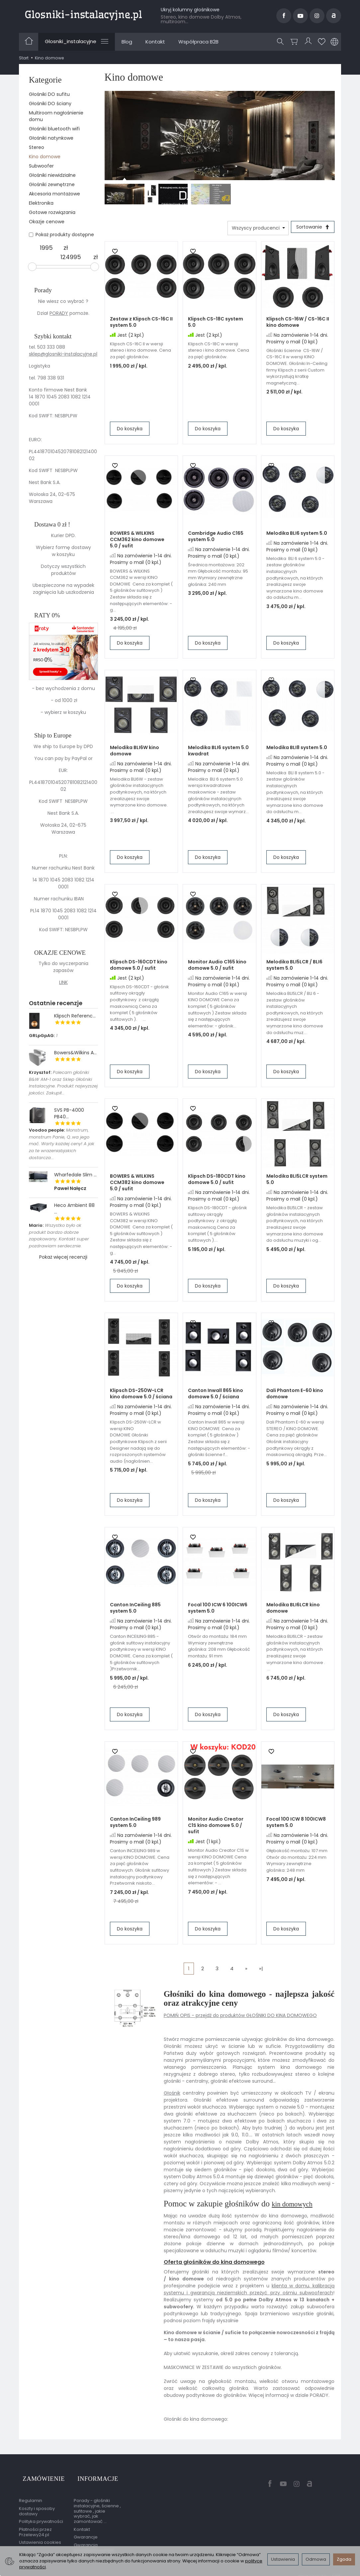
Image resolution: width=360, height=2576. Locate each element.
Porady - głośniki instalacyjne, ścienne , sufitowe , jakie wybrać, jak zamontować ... (97, 2504)
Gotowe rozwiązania (52, 212)
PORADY (58, 313)
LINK (63, 982)
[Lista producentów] (254, 228)
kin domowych (296, 2205)
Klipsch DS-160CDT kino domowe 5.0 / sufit (138, 966)
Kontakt (155, 41)
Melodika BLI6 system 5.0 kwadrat (218, 752)
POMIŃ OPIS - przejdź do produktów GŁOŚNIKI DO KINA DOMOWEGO (240, 2017)
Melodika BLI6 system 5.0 (296, 535)
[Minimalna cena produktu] (46, 247)
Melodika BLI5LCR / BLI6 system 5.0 (294, 966)
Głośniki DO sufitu (49, 94)
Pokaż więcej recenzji (63, 1257)
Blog (127, 41)
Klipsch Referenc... (75, 1015)
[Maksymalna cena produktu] (70, 257)
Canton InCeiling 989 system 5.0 (135, 1824)
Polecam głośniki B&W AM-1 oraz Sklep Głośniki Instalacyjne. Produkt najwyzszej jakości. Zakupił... (63, 1082)
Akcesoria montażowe (54, 193)
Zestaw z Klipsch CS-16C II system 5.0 (141, 323)
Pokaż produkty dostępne (61, 234)
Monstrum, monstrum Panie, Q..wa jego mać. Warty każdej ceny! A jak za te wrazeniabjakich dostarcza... (61, 1144)
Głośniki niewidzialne (52, 175)
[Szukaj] (282, 42)
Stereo (36, 147)
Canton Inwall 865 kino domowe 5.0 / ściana (215, 1395)
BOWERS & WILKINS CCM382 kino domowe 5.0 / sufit (137, 1184)
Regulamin (30, 2493)
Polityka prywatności (41, 2514)
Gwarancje (86, 2530)
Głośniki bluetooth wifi (54, 128)
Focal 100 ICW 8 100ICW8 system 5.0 (296, 1824)
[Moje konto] (309, 42)
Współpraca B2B (198, 41)
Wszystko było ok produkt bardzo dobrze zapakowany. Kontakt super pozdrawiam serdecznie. (59, 1235)
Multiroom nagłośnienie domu (56, 116)
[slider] (32, 266)
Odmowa (316, 2559)
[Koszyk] (295, 42)
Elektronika (41, 203)
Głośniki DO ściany (50, 103)
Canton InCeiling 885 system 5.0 (135, 1609)
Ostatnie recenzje (55, 1003)
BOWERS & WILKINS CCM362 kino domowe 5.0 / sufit (137, 541)
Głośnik (172, 2094)
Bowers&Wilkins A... (75, 1052)
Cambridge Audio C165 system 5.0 (215, 538)
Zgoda (344, 2559)
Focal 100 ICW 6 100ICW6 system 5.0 (217, 1609)
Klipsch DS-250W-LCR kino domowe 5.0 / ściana (141, 1395)
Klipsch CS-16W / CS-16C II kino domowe (297, 323)
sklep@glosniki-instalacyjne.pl (63, 354)
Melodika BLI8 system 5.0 (296, 749)
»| (261, 1970)
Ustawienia (283, 2559)
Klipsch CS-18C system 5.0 (215, 323)
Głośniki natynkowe (51, 138)
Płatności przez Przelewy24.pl (35, 2525)
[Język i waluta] (334, 42)
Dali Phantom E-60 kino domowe (294, 1395)
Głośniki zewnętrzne (52, 184)
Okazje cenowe (46, 221)
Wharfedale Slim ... (75, 1174)
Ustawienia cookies (40, 2535)
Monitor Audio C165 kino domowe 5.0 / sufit (217, 966)
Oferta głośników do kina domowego (214, 2264)
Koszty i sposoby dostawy (37, 2504)
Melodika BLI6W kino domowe (134, 752)
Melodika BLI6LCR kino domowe (293, 1609)
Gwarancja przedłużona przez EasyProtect (94, 2543)
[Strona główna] (83, 14)
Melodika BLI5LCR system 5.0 (296, 1181)
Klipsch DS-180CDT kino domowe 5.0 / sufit (216, 1181)
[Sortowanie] (310, 228)
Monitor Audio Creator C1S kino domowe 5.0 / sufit (215, 1827)
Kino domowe (44, 156)
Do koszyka (129, 430)
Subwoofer (41, 166)
